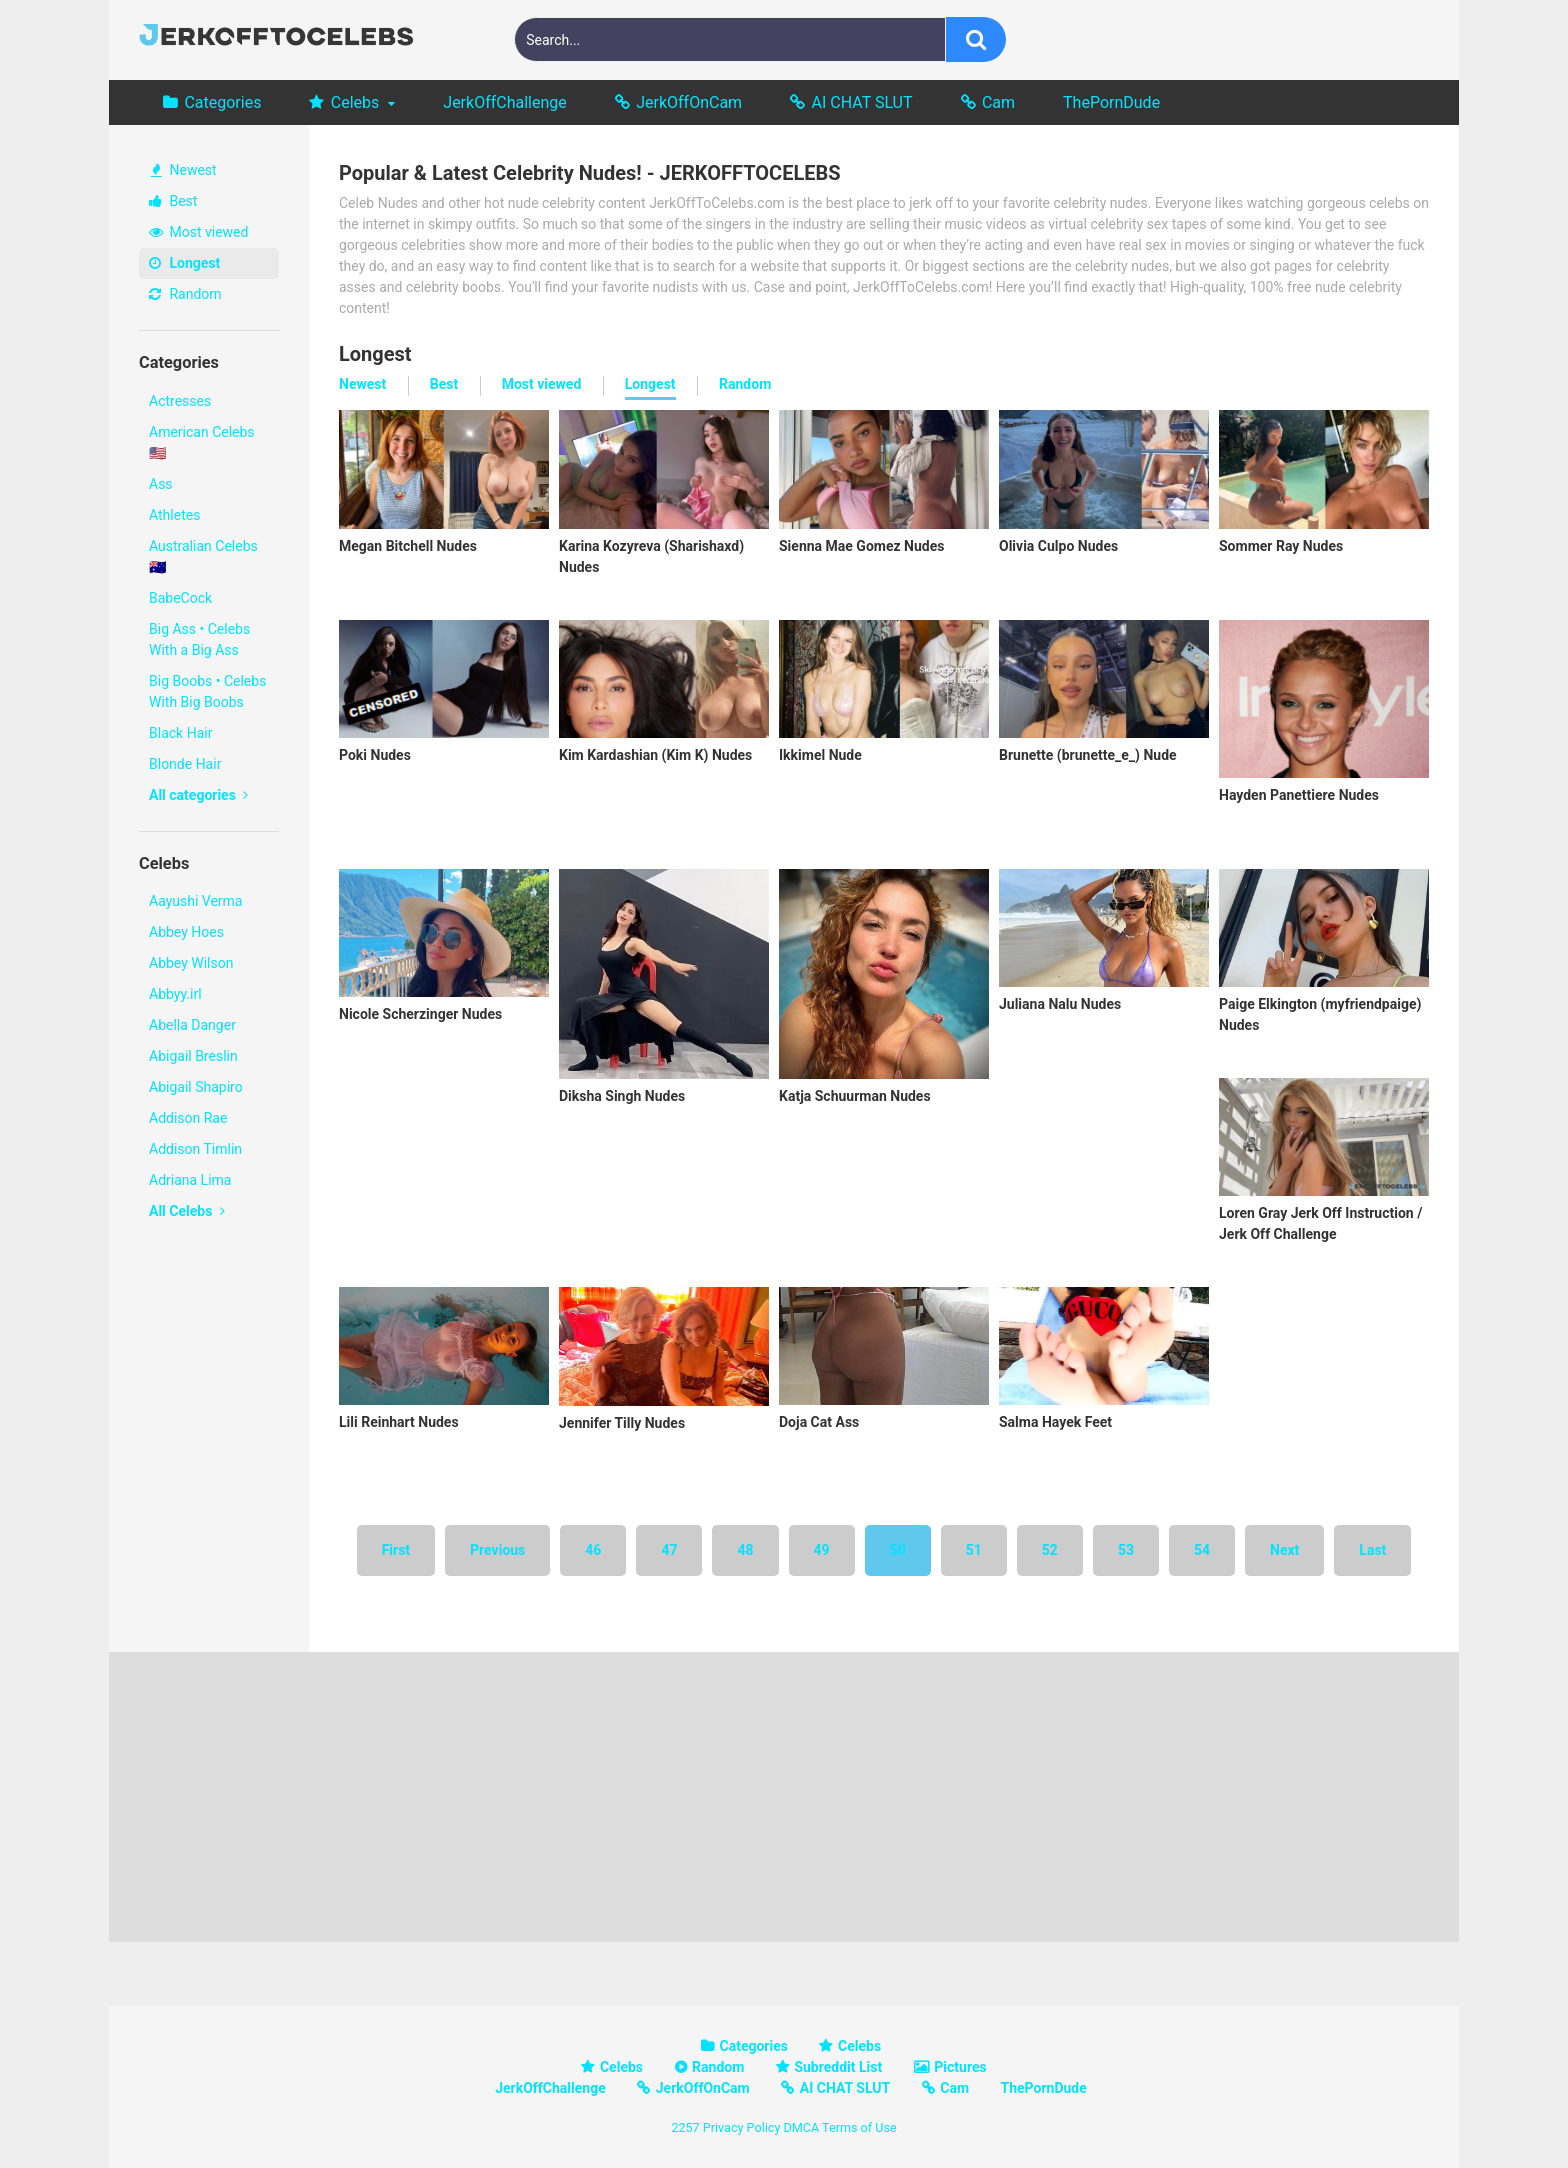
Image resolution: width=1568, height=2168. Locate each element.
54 (1202, 1550)
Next (1284, 1550)
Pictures (960, 2067)
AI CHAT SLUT (862, 102)
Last (1372, 1550)
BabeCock (180, 598)
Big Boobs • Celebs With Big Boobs (207, 691)
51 (974, 1550)
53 (1126, 1550)
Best (173, 201)
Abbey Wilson (191, 963)
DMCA (801, 2127)
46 (593, 1550)
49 (822, 1550)
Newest (184, 170)
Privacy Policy (742, 2127)
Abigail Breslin (193, 1056)
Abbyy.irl (175, 994)
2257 (685, 2127)
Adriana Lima (190, 1180)
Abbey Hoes (186, 932)
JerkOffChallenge (504, 102)
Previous (497, 1550)
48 (745, 1550)
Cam (998, 102)
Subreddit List (838, 2067)
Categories (222, 102)
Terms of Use (859, 2127)
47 (669, 1550)
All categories (198, 795)
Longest (184, 263)
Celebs (355, 102)
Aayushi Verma (195, 901)
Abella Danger (192, 1025)
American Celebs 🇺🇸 (202, 442)
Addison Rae (188, 1118)
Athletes (174, 515)
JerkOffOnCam (689, 102)
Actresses (180, 401)
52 (1050, 1550)
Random (185, 294)
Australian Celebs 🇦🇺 (203, 556)
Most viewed (198, 232)
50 (898, 1550)
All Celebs (187, 1211)
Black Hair (180, 733)
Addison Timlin (195, 1149)
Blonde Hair (185, 764)
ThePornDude (1111, 102)
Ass (161, 484)
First (396, 1550)
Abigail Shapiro (196, 1087)
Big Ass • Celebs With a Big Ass (199, 639)
